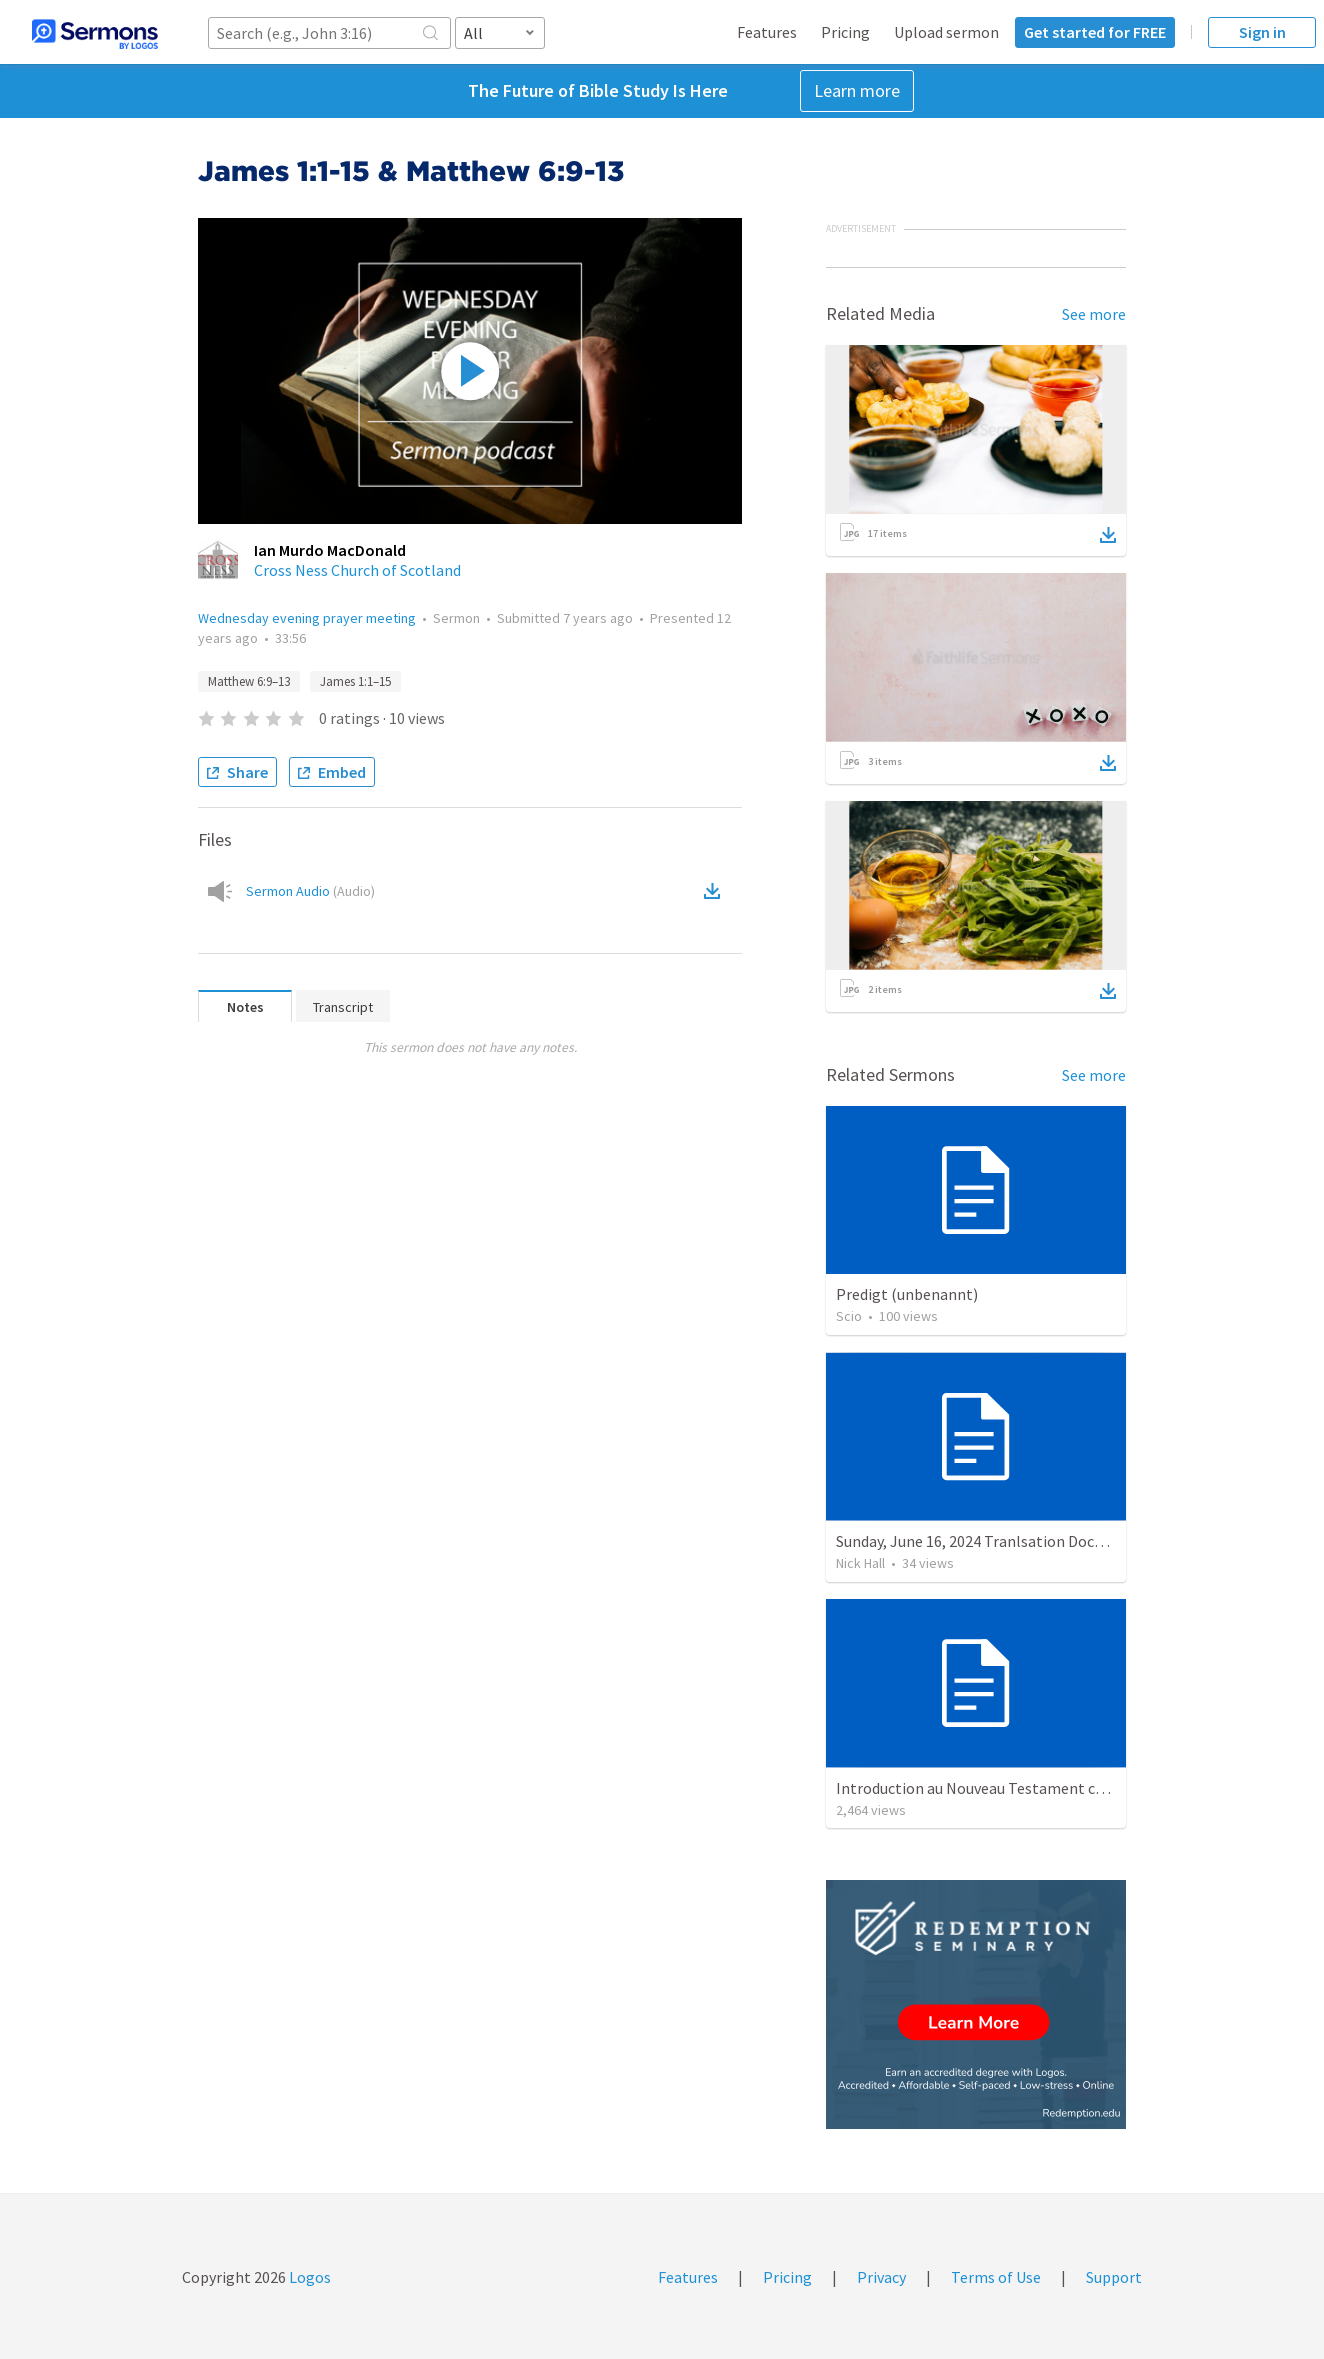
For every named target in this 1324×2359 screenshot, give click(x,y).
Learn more (857, 90)
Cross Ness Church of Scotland (357, 570)
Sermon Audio (310, 891)
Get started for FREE (1095, 32)
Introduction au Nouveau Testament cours (980, 1788)
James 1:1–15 (355, 681)
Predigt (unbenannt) (907, 1294)
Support (1114, 2277)
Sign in (1262, 32)
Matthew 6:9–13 (249, 681)
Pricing (845, 32)
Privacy (881, 2277)
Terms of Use (996, 2277)
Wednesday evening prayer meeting (307, 618)
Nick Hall (860, 1563)
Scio (849, 1316)
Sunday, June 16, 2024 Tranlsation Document (988, 1541)
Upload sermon (946, 32)
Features (767, 32)
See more (1094, 314)
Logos (308, 2277)
